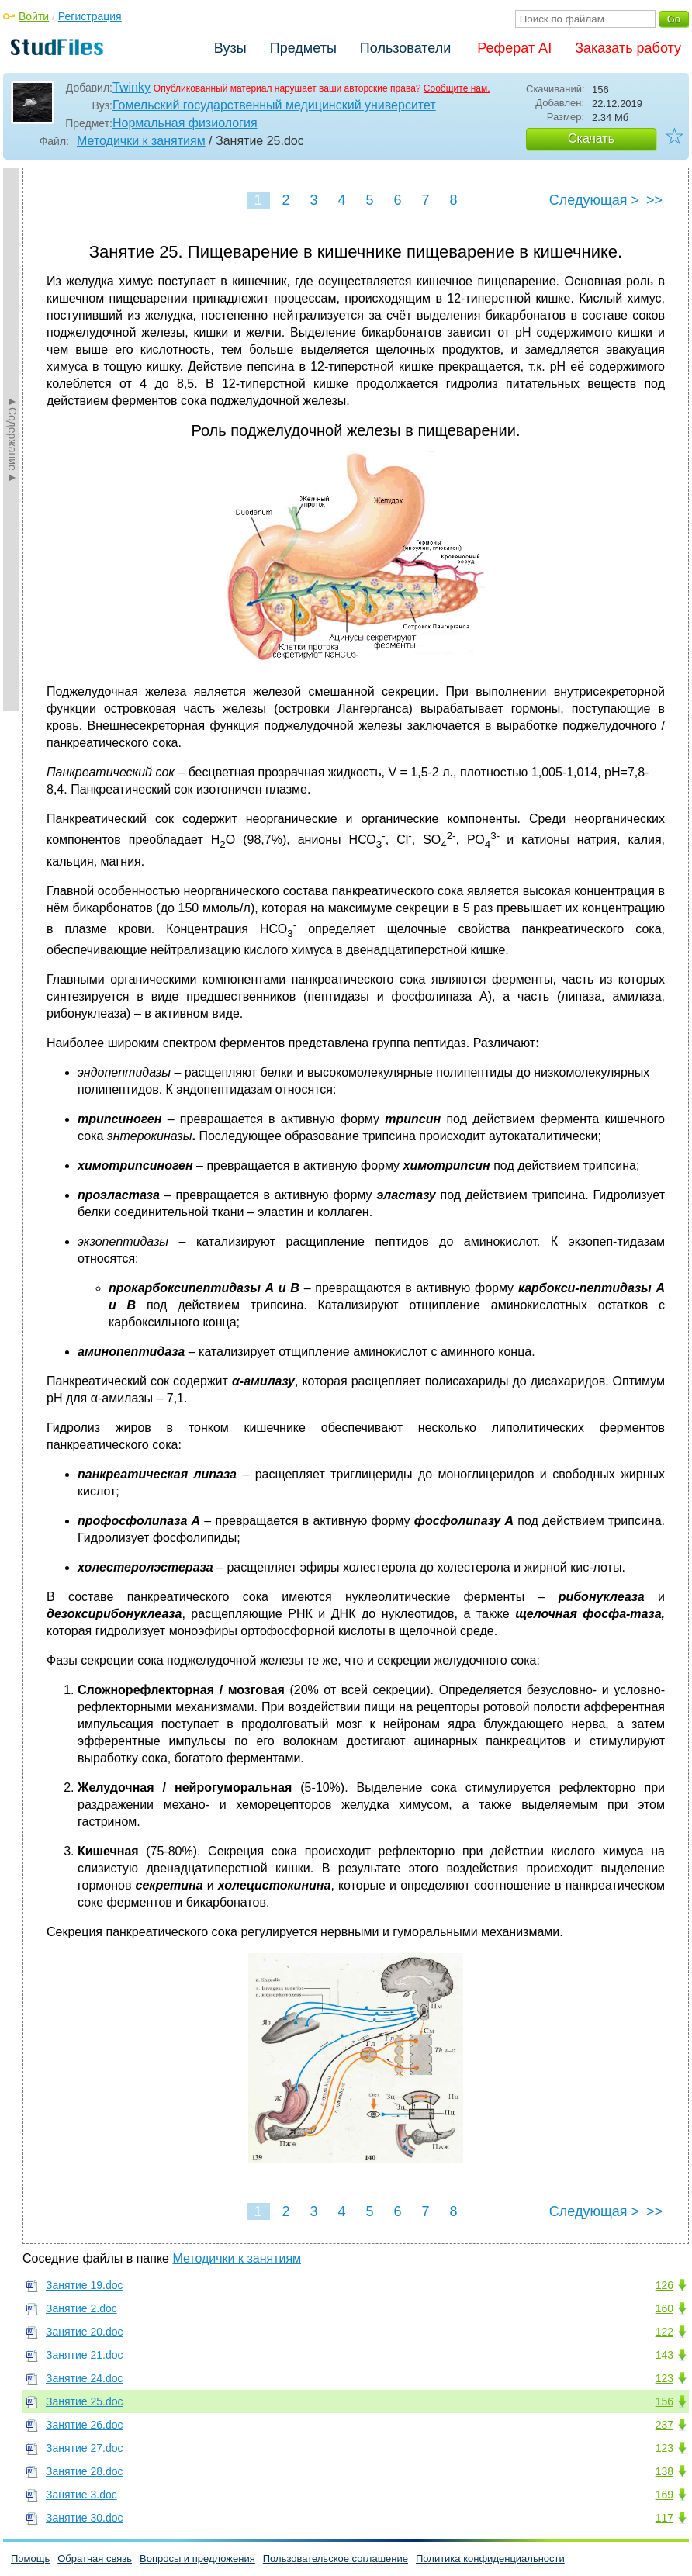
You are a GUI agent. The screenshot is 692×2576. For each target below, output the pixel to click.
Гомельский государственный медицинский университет (274, 105)
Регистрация (90, 16)
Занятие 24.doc (84, 2378)
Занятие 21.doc (84, 2355)
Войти (34, 16)
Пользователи (405, 48)
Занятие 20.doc (84, 2331)
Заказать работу (628, 48)
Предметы (303, 48)
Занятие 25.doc (84, 2401)
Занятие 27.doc (84, 2448)
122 (664, 2331)
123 (664, 2378)
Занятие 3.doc (81, 2494)
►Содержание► (12, 439)
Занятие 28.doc (84, 2471)
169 (664, 2494)
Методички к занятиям (141, 140)
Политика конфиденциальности (490, 2558)
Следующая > (594, 200)
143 (664, 2355)
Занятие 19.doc (84, 2285)
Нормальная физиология (185, 123)
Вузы (230, 48)
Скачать (591, 138)
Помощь (30, 2558)
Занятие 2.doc (81, 2308)
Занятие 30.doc (84, 2518)
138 (664, 2471)
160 (664, 2308)
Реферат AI (514, 48)
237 (664, 2425)
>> (654, 200)
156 (664, 2401)
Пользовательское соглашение (335, 2558)
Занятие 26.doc (84, 2425)
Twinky (131, 87)
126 (664, 2285)
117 (664, 2518)
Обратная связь (94, 2558)
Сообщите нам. (457, 88)
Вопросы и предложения (197, 2558)
